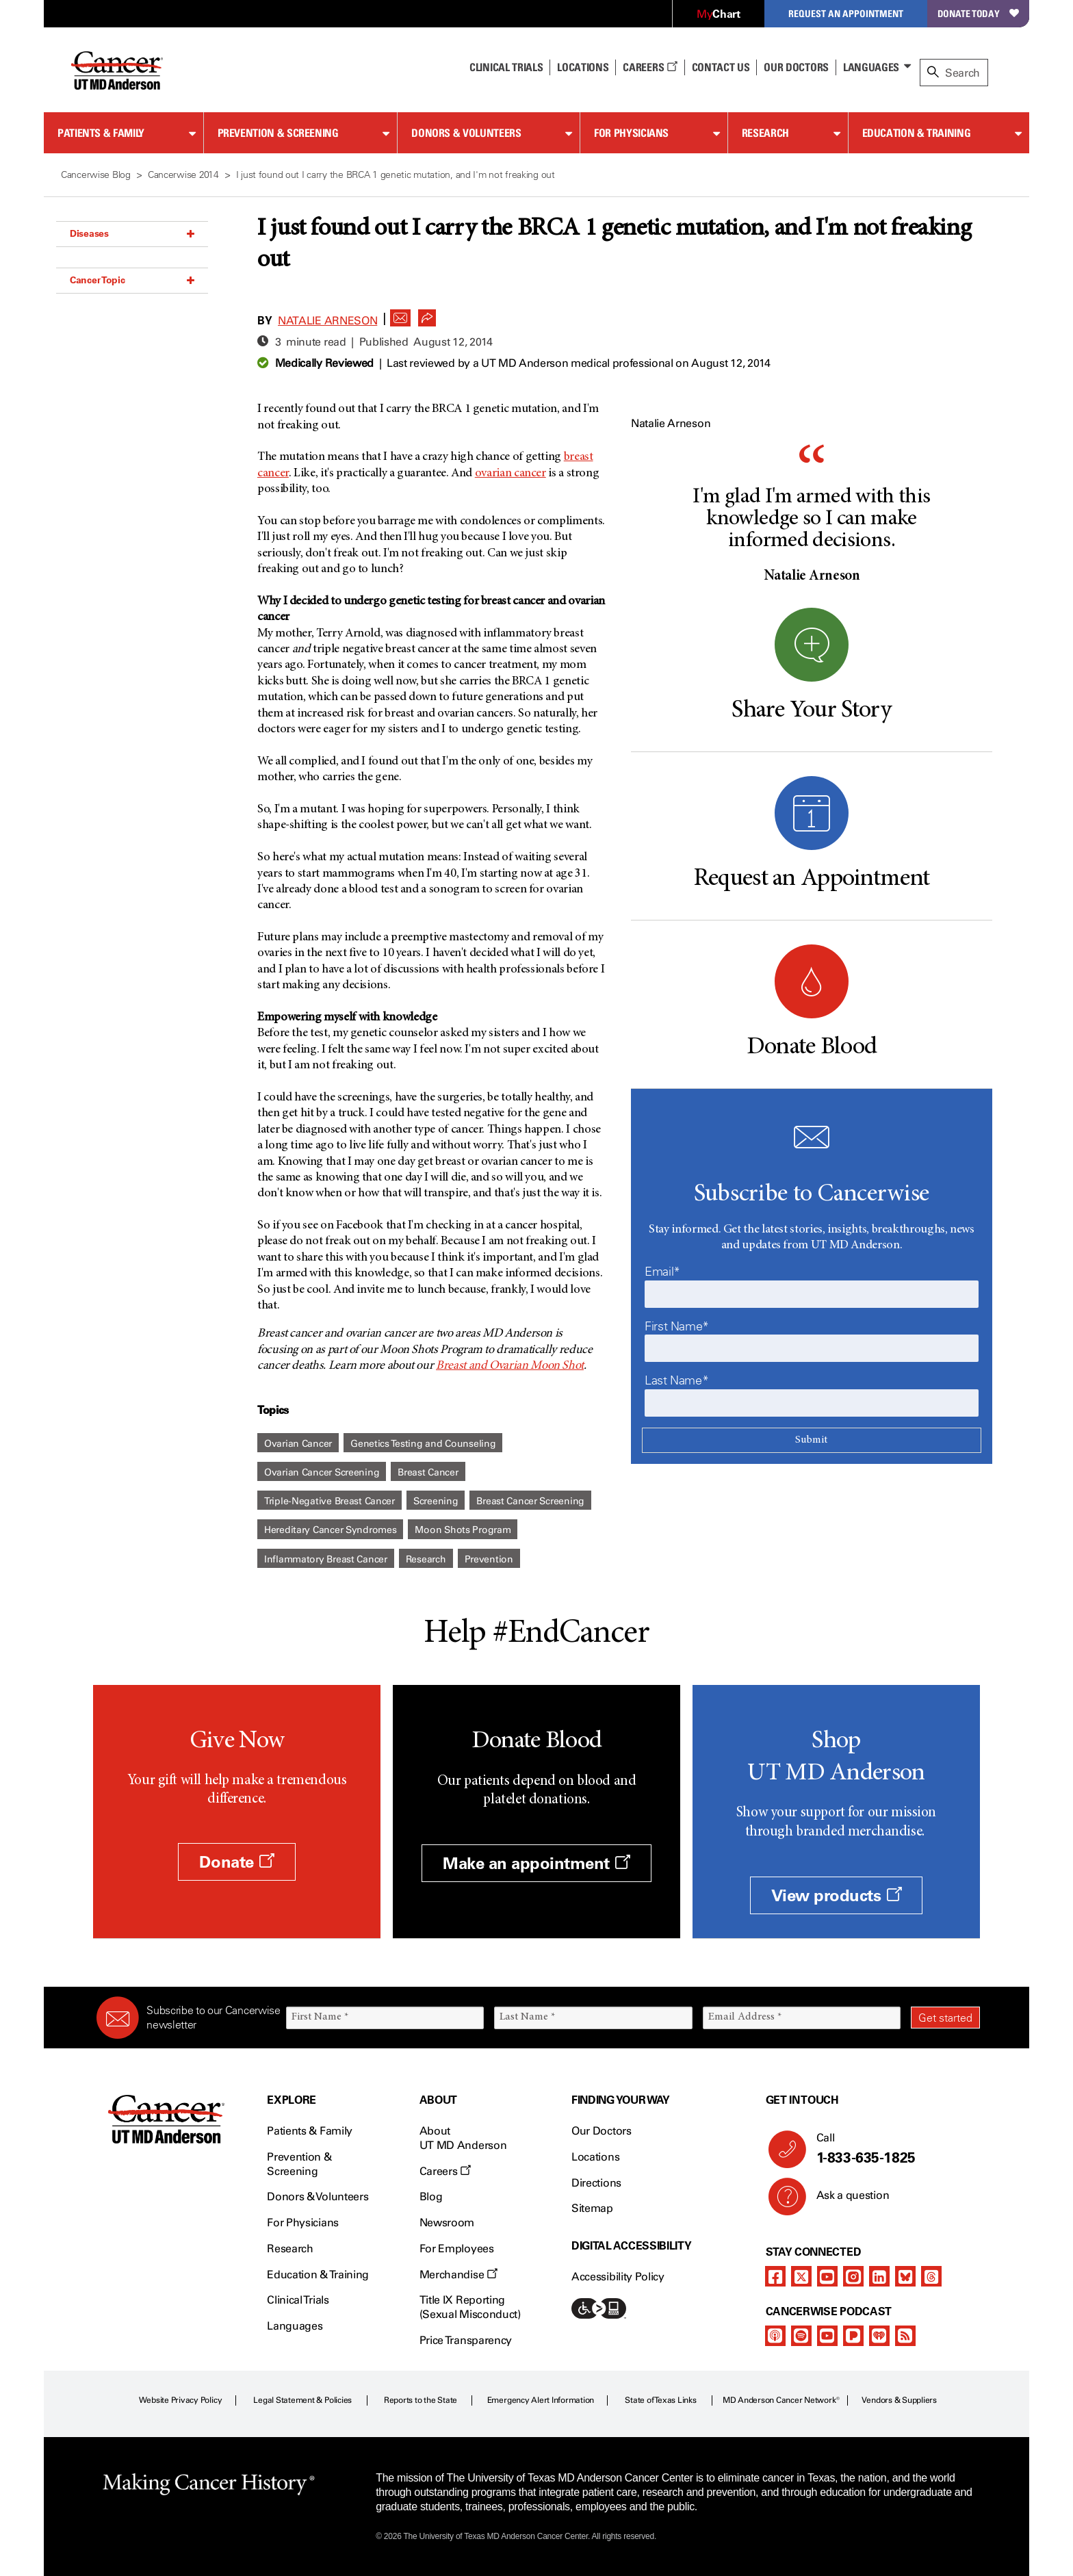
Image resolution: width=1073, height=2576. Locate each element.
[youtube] (827, 2276)
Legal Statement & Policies (302, 2400)
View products (836, 1895)
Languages (871, 67)
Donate (236, 1862)
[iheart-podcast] (879, 2336)
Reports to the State (420, 2400)
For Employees (456, 2248)
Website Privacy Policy (180, 2400)
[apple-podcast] (775, 2336)
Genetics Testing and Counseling (422, 1444)
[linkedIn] (879, 2276)
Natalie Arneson (327, 320)
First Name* (677, 1326)
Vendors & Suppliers (899, 2400)
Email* (662, 1271)
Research (765, 133)
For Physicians (631, 133)
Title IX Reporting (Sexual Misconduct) (470, 2307)
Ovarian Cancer (298, 1444)
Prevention (489, 1559)
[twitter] (801, 2276)
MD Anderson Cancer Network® (781, 2400)
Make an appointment (536, 1863)
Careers (650, 67)
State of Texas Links (660, 2400)
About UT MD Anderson (463, 2138)
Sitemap (592, 2208)
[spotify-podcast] (801, 2336)
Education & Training (916, 133)
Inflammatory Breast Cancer (325, 1559)
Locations (595, 2156)
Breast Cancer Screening (530, 1501)
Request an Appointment (845, 13)
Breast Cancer (428, 1472)
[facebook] (775, 2276)
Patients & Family (100, 133)
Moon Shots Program (462, 1530)
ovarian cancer (510, 473)
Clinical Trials (506, 67)
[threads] (931, 2276)
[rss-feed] (905, 2336)
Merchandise (458, 2274)
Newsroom (446, 2222)
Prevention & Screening (278, 133)
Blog (431, 2196)
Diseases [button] (132, 233)
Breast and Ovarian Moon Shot (510, 1366)
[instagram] (853, 2276)
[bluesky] (905, 2276)
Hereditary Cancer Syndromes (330, 1530)
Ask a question (845, 2200)
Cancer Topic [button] (132, 280)
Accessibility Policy (617, 2276)
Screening (435, 1501)
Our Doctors (796, 67)
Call (892, 2149)
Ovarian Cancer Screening (321, 1472)
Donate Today (978, 13)
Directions (596, 2182)
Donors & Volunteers (466, 133)
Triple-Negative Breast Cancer (329, 1501)
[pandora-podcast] (853, 2336)
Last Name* (676, 1380)
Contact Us (721, 67)
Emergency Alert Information (541, 2400)
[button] (400, 314)
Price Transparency (465, 2340)
